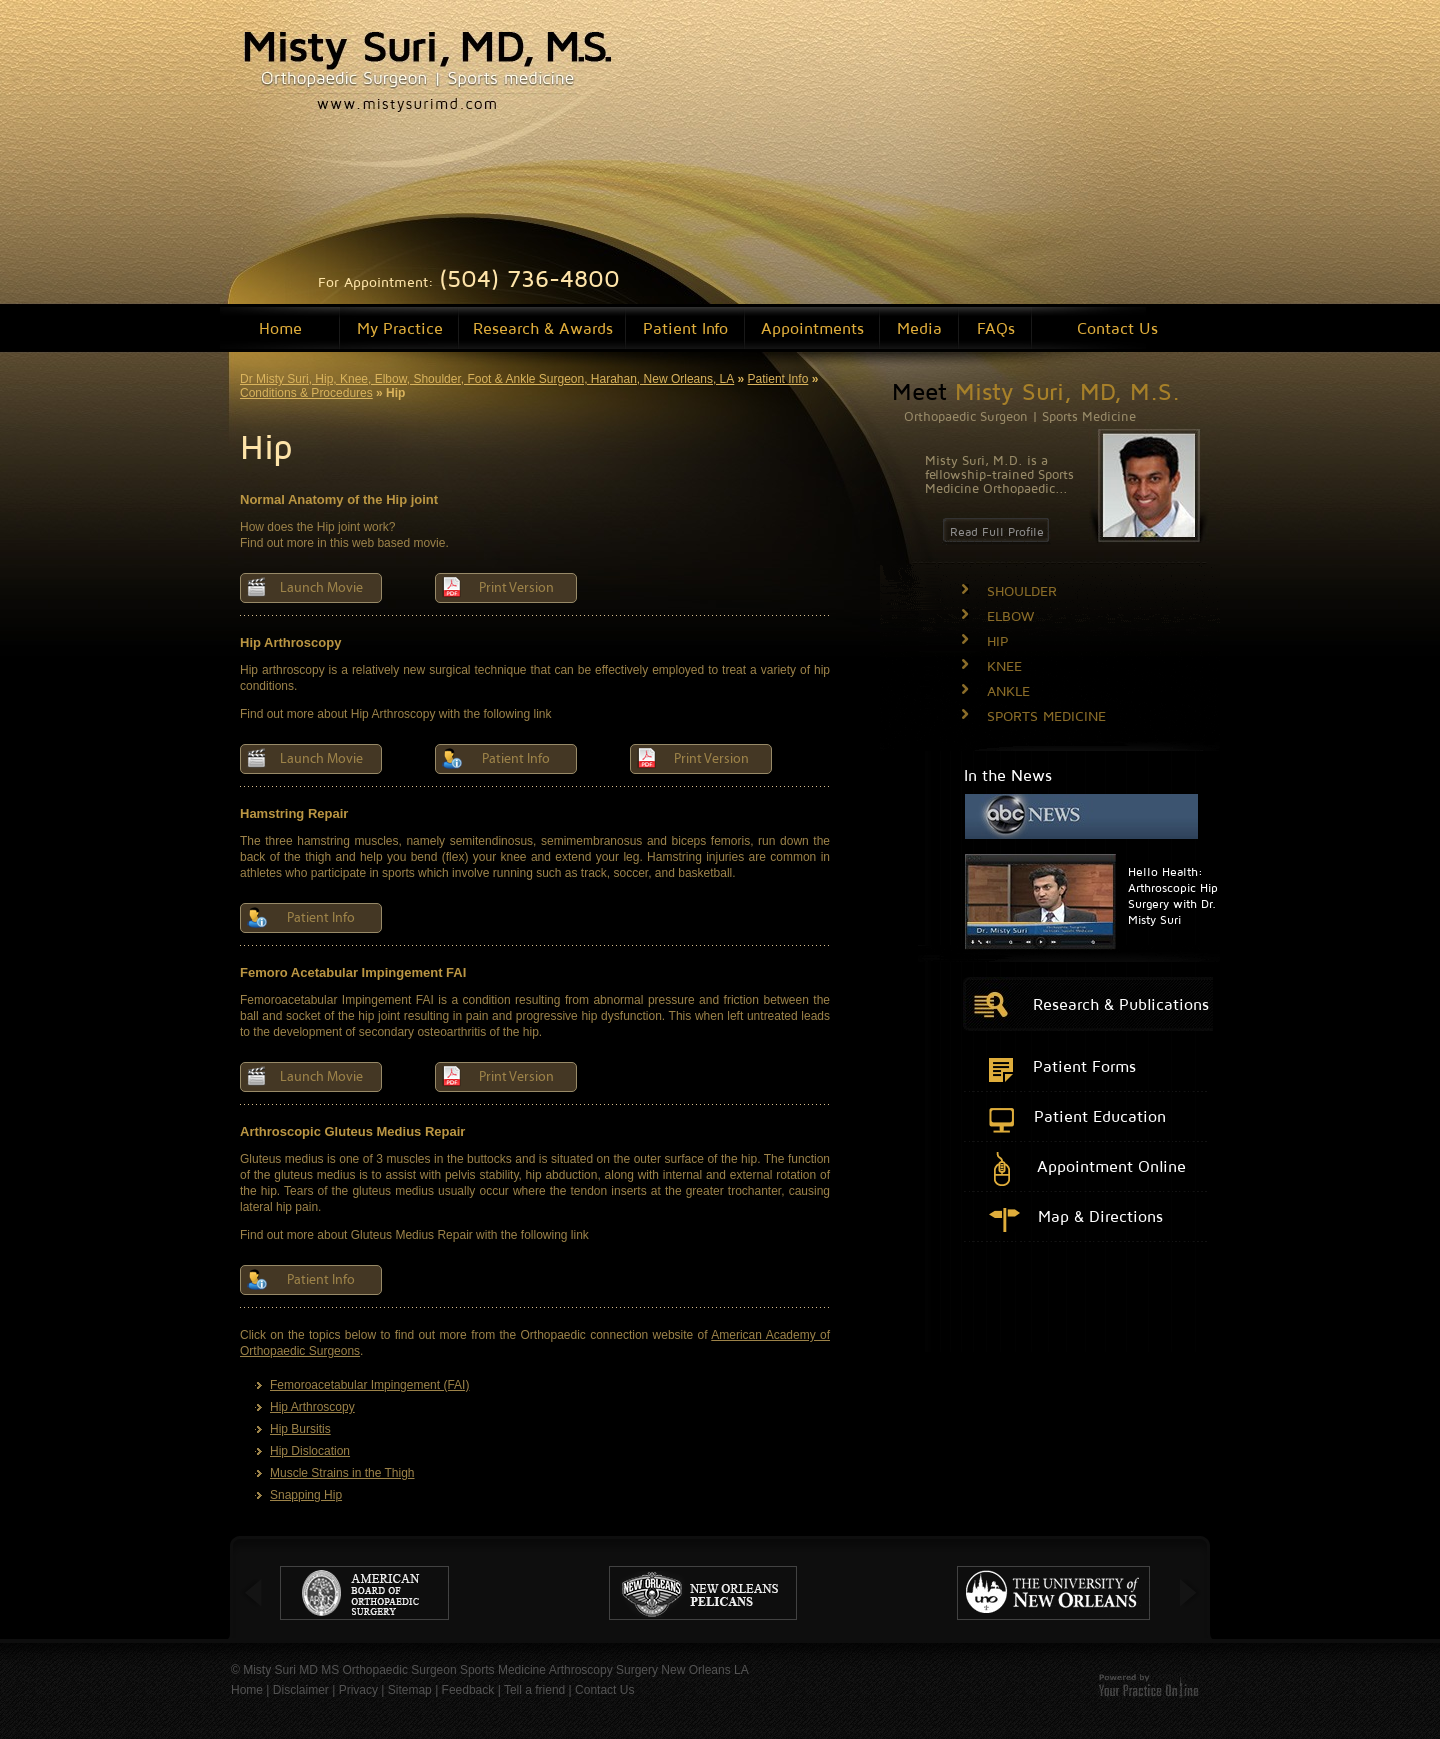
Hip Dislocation (310, 1451)
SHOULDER (1022, 590)
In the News (1008, 775)
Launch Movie (321, 588)
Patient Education (1100, 1116)
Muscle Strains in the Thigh (342, 1473)
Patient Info (685, 328)
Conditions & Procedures (306, 393)
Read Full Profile (997, 531)
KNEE (1004, 665)
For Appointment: (469, 281)
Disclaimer (301, 1690)
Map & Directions (1100, 1216)
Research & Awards (543, 328)
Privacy (358, 1690)
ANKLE (1008, 690)
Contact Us (1117, 328)
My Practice (400, 328)
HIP (997, 640)
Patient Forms (1084, 1066)
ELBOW (1010, 615)
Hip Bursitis (300, 1429)
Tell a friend (534, 1690)
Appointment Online (1111, 1166)
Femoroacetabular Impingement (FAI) (369, 1385)
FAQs (996, 328)
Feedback (468, 1690)
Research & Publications (1121, 1004)
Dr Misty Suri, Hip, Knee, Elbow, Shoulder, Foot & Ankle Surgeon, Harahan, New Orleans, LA (487, 379)
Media (919, 328)
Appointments (812, 328)
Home (280, 328)
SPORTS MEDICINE (1046, 715)
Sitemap (410, 1690)
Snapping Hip (306, 1495)
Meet (1036, 391)
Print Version (516, 588)
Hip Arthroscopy (312, 1407)
